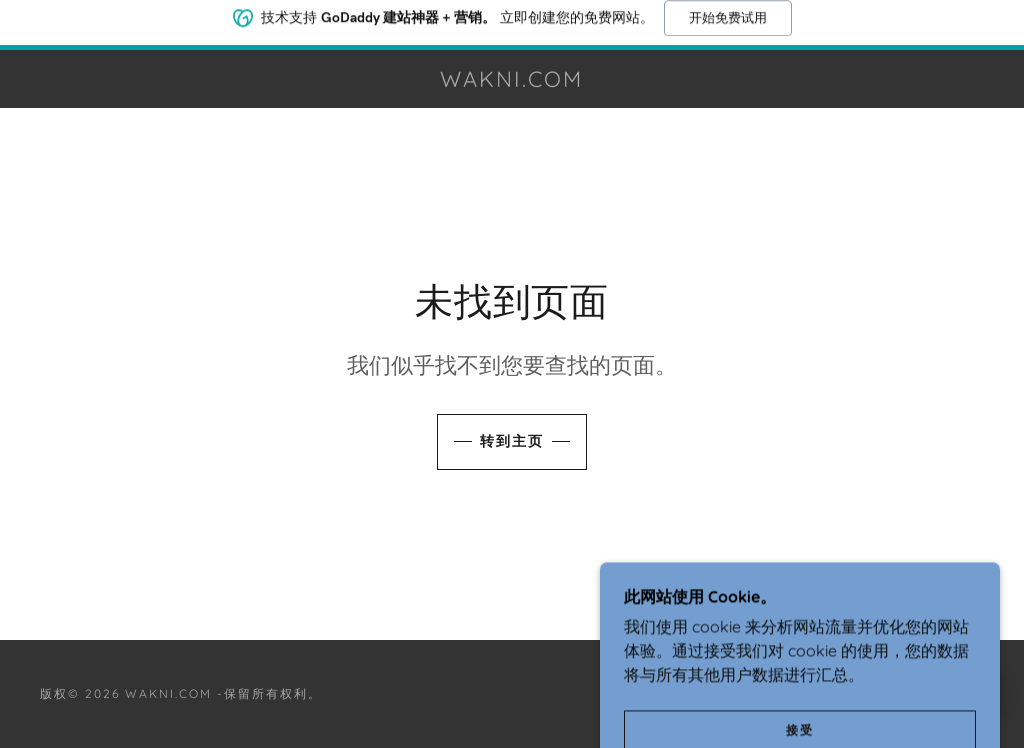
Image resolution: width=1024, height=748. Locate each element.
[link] (512, 81)
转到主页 (512, 441)
